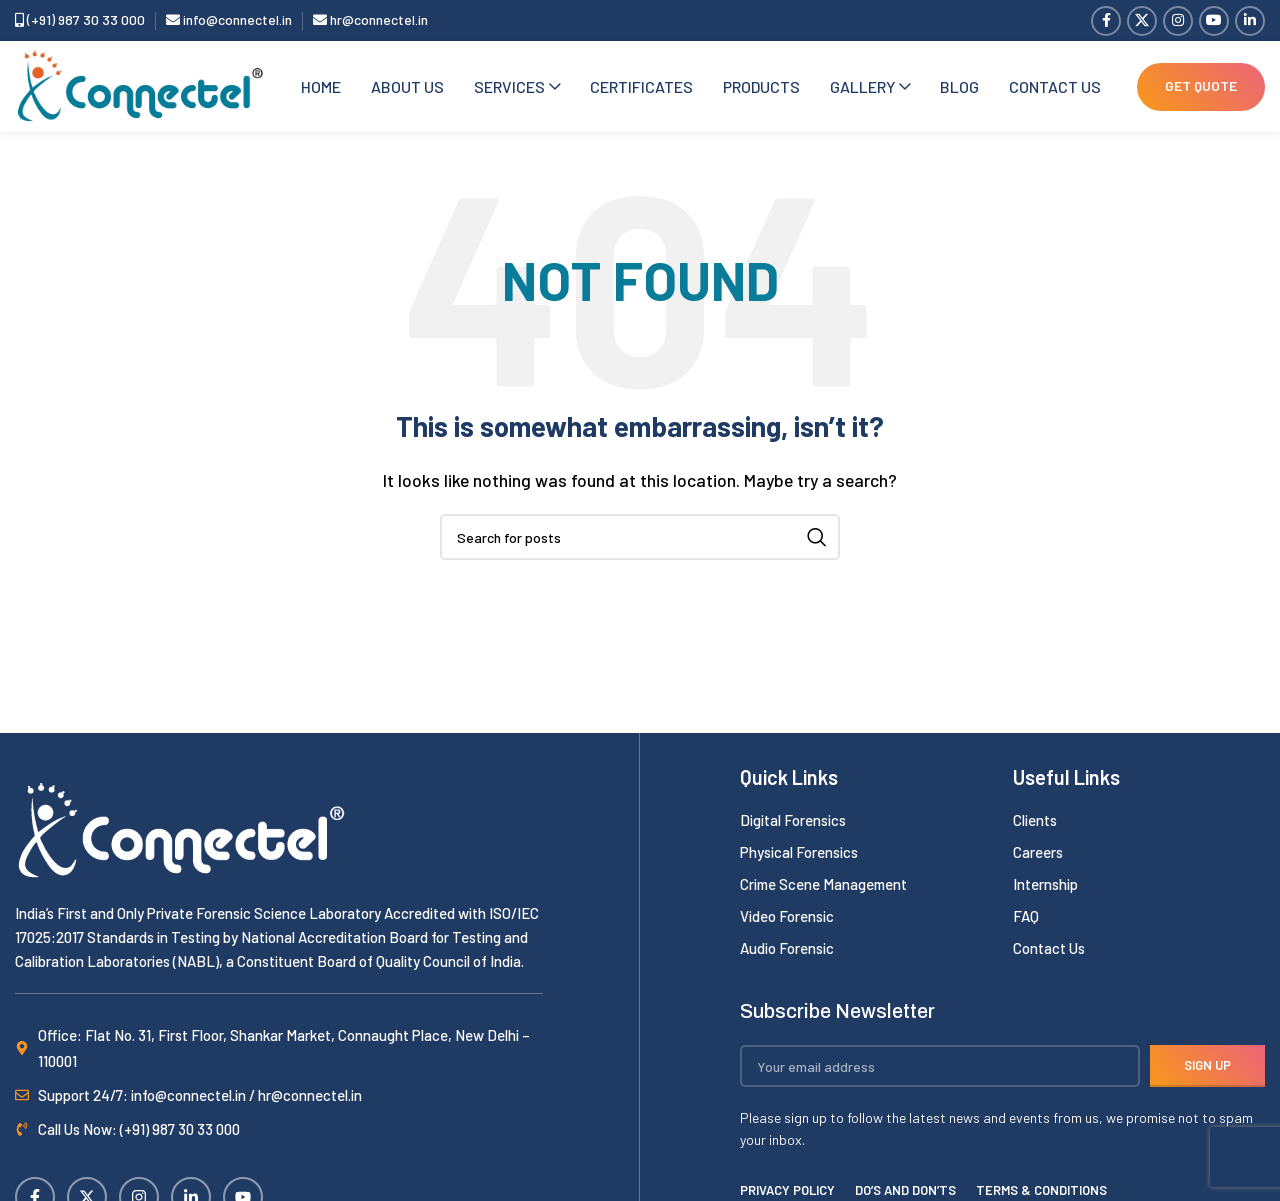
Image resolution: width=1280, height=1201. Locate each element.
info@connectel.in (229, 20)
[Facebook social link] (1106, 21)
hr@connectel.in (370, 20)
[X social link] (1142, 21)
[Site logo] (140, 87)
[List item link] (866, 825)
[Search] (640, 542)
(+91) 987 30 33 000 (80, 20)
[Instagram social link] (1178, 21)
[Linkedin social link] (1250, 21)
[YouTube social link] (1214, 21)
